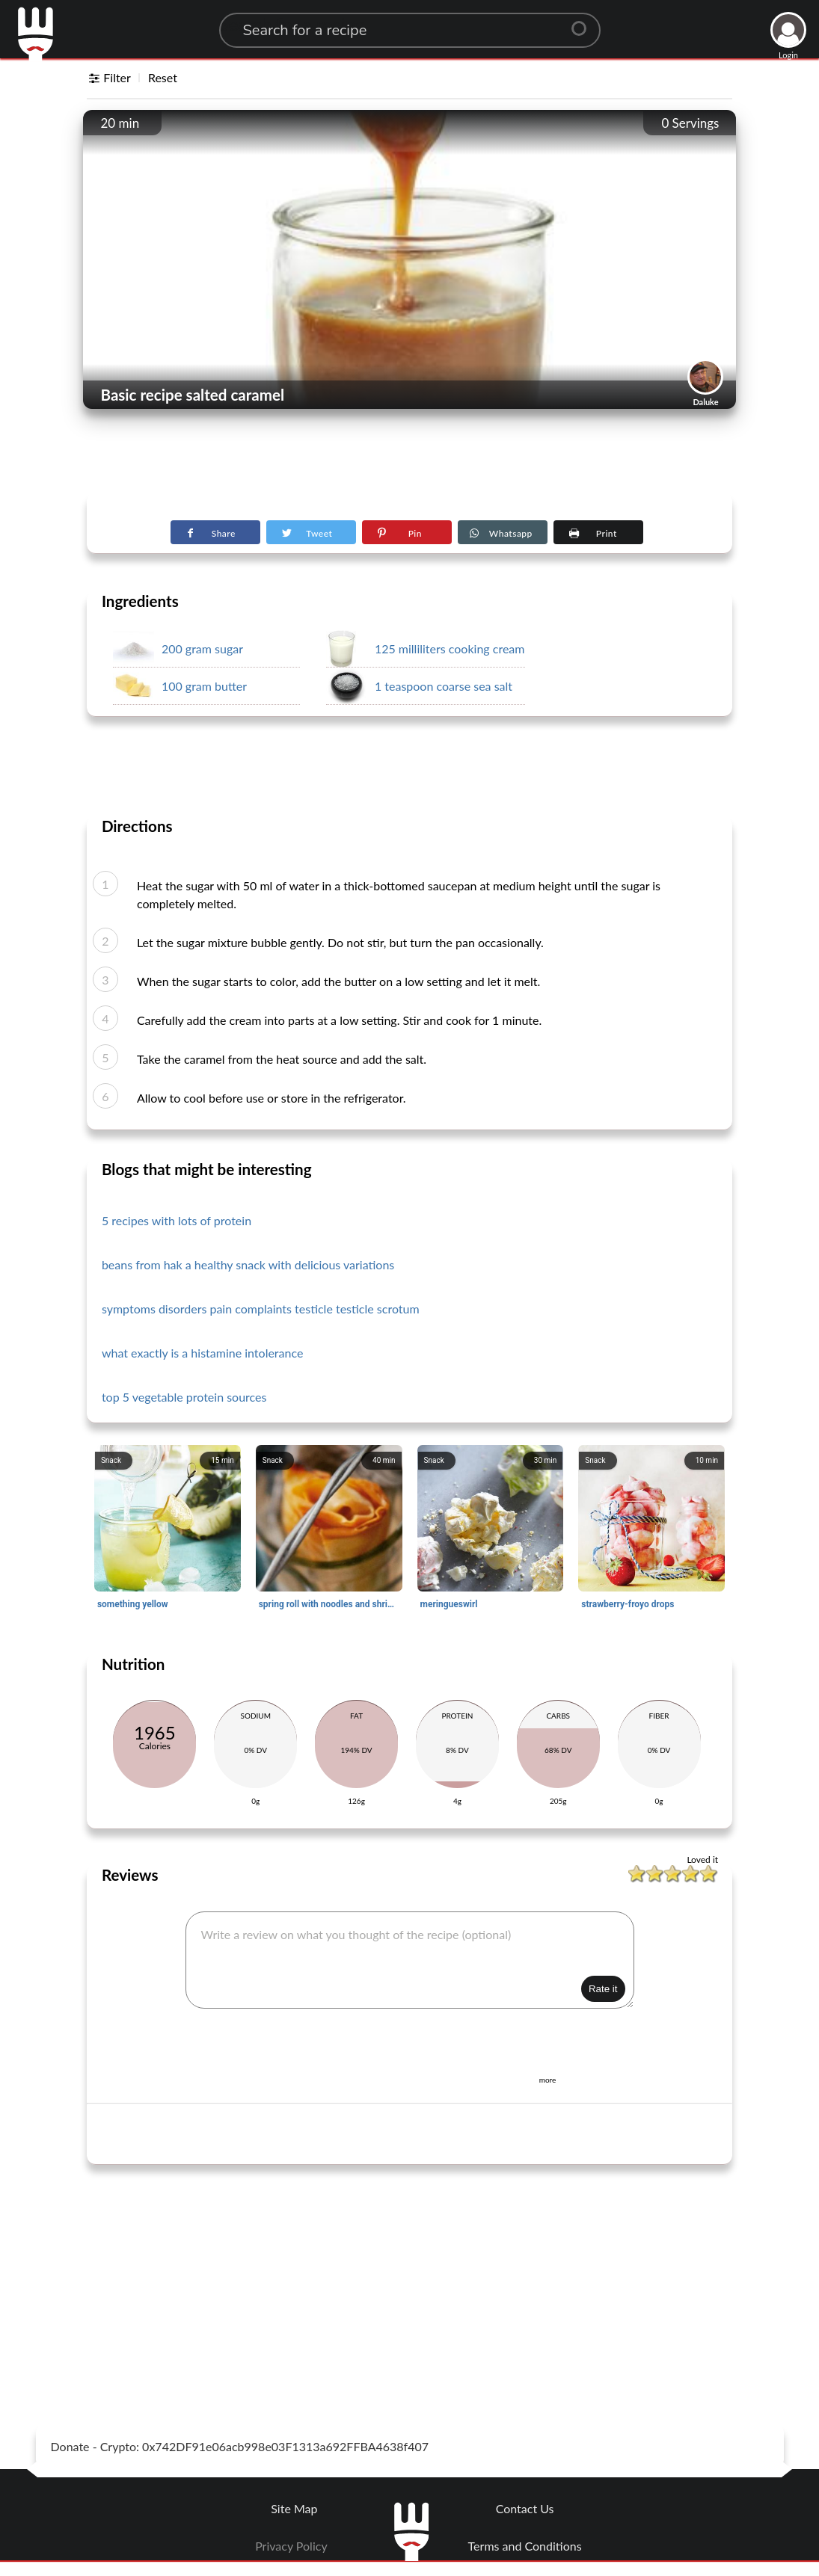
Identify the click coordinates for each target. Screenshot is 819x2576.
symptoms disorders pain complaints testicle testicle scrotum (261, 1308)
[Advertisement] (410, 456)
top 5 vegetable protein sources (184, 1397)
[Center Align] (584, 22)
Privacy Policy (291, 2546)
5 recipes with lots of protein (176, 1220)
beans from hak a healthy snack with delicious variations (248, 1264)
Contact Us (525, 2508)
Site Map (294, 2508)
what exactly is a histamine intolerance (202, 1353)
